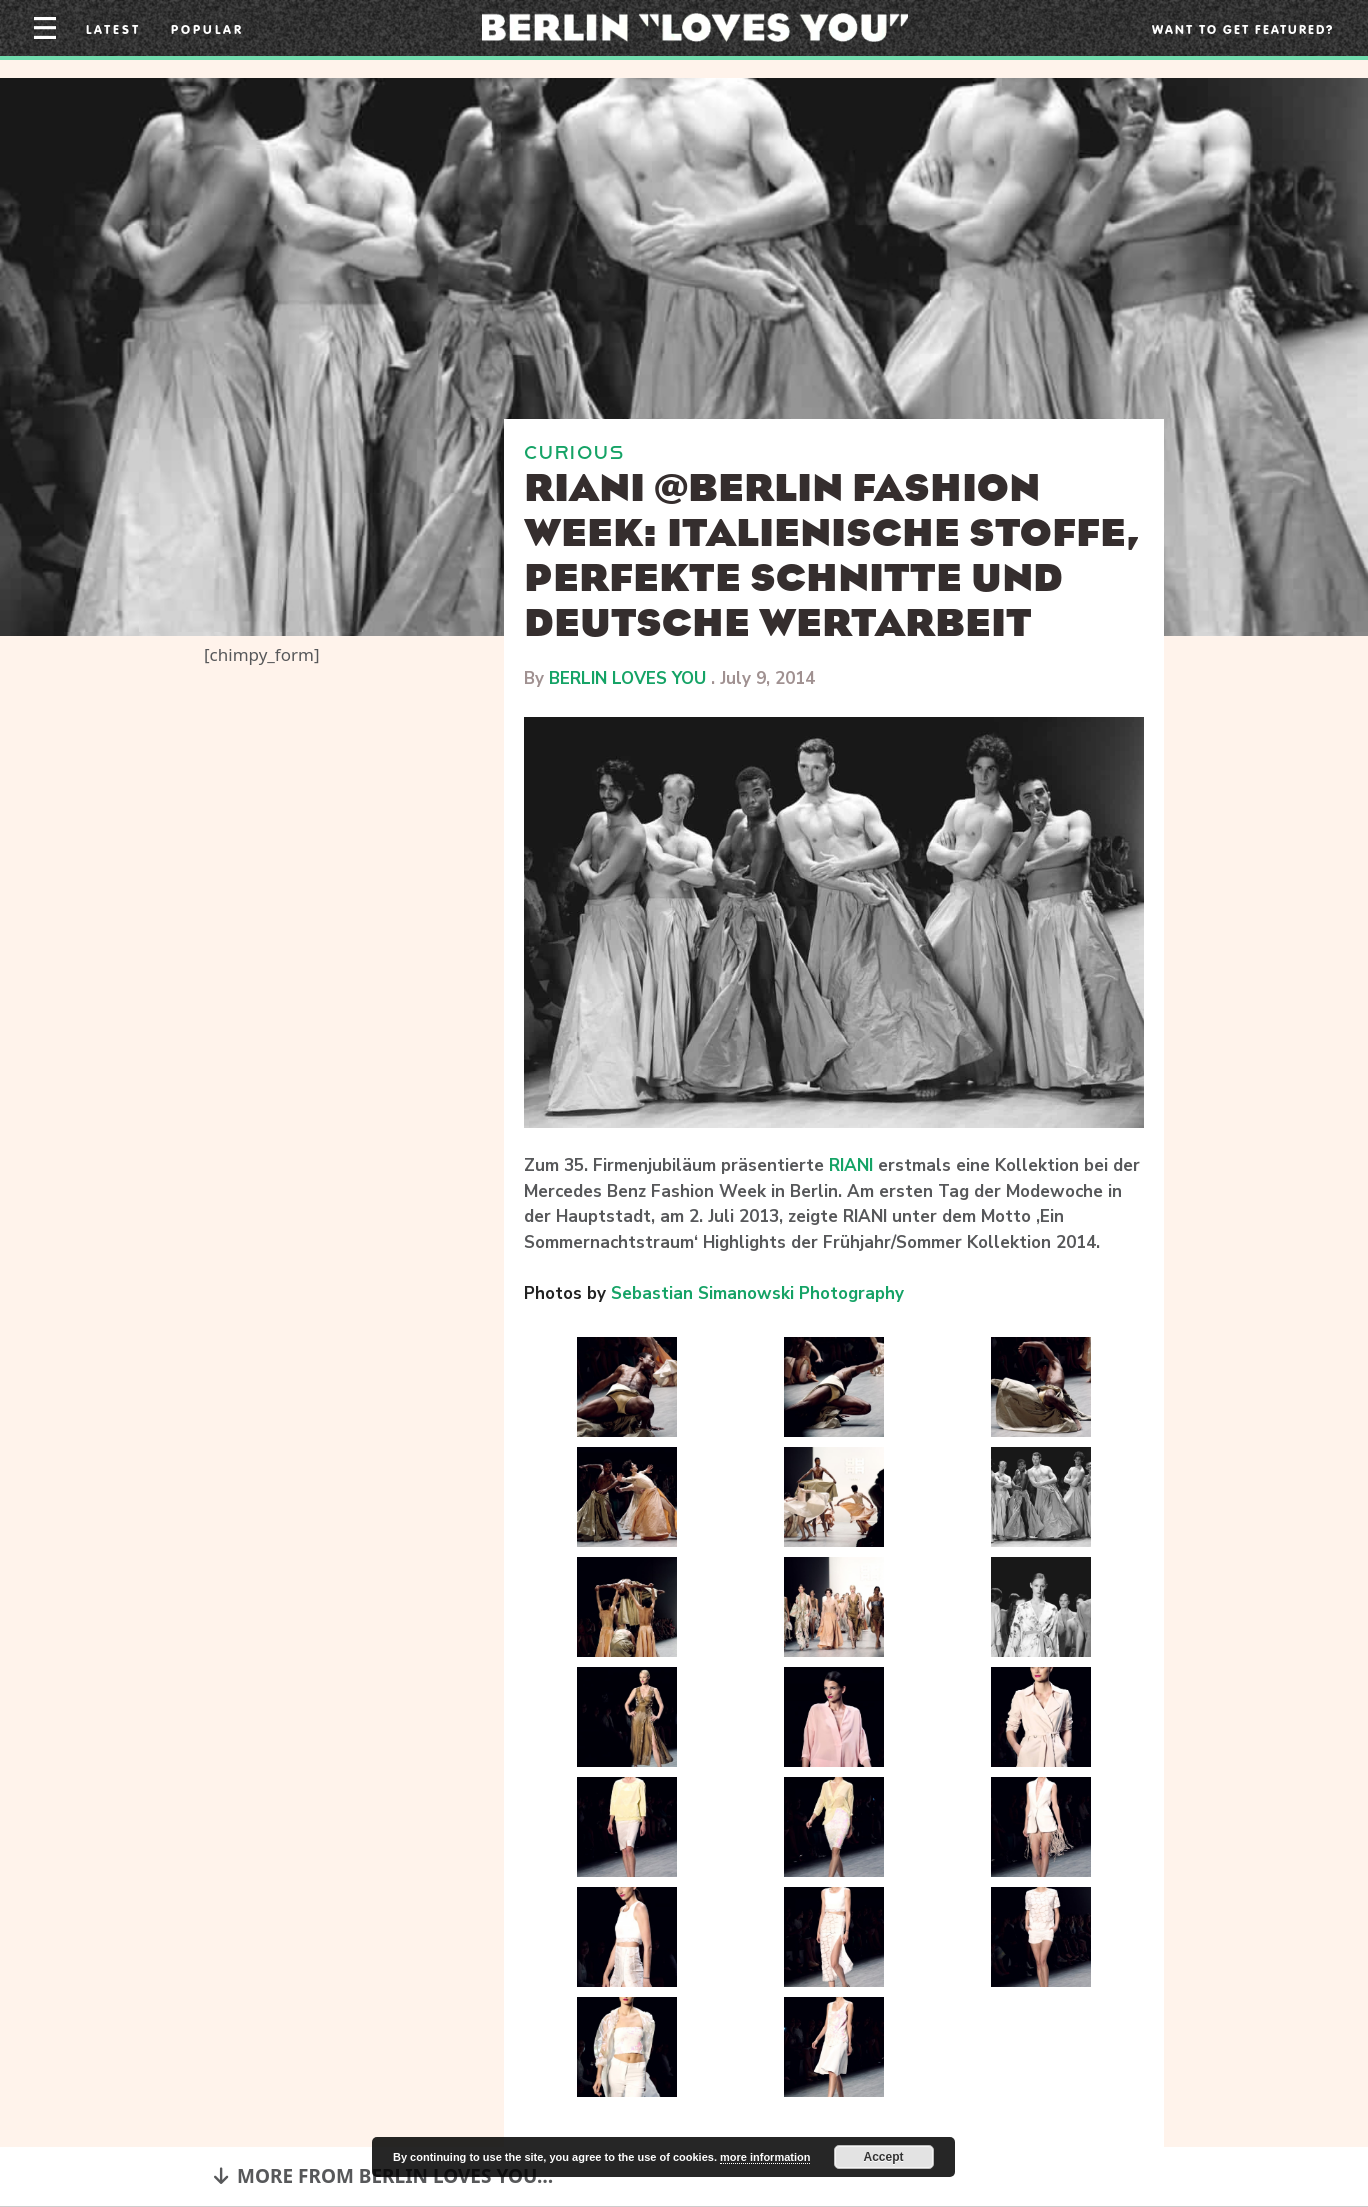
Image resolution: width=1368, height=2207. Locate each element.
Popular (207, 29)
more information (765, 2157)
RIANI (851, 1165)
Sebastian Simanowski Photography (757, 1293)
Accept (884, 2157)
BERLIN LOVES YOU (627, 678)
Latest (113, 29)
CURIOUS (574, 452)
